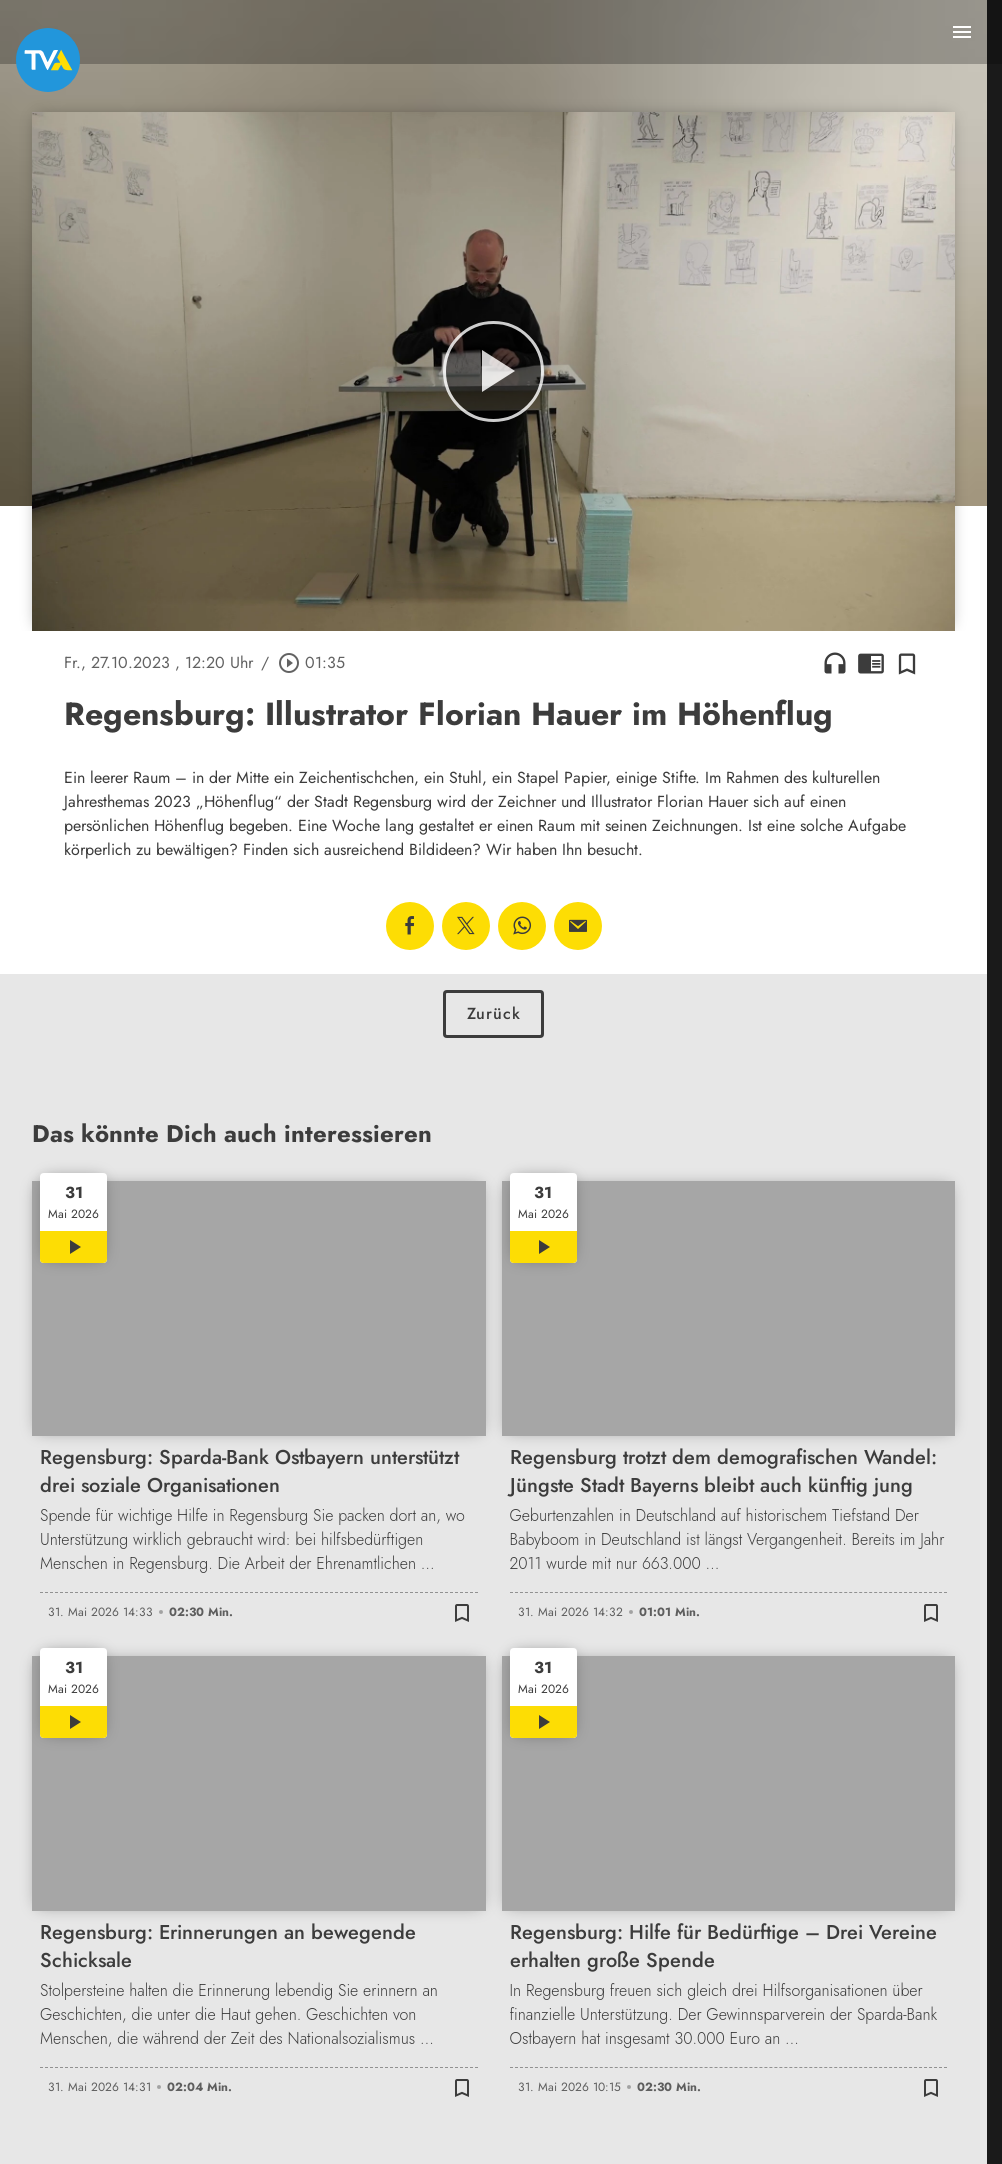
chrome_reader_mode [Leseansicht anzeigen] (871, 663)
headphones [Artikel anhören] (835, 663)
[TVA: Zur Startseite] (48, 60)
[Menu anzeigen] (962, 32)
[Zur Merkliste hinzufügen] (907, 663)
